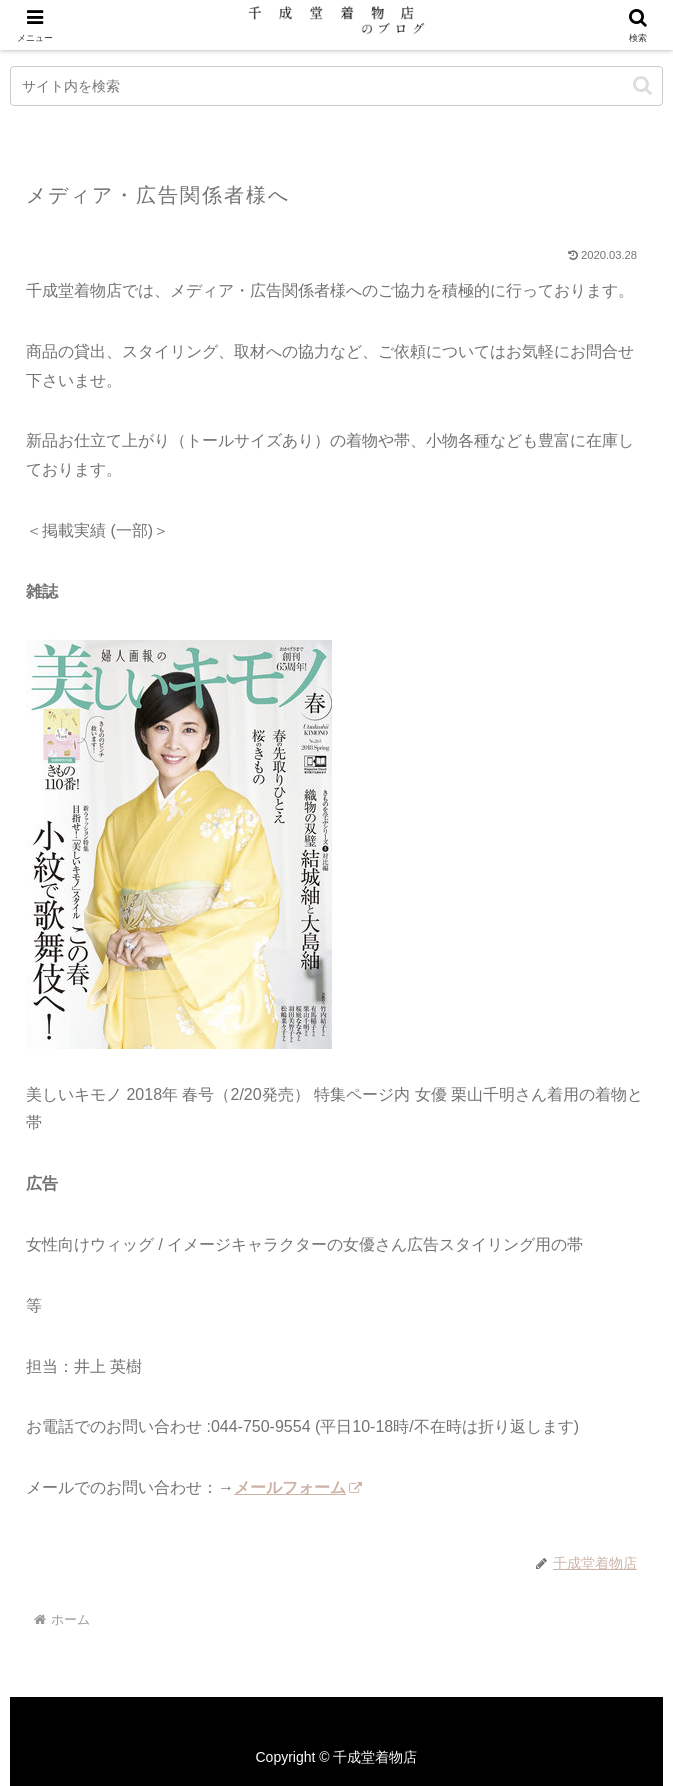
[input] (336, 86)
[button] (642, 85)
